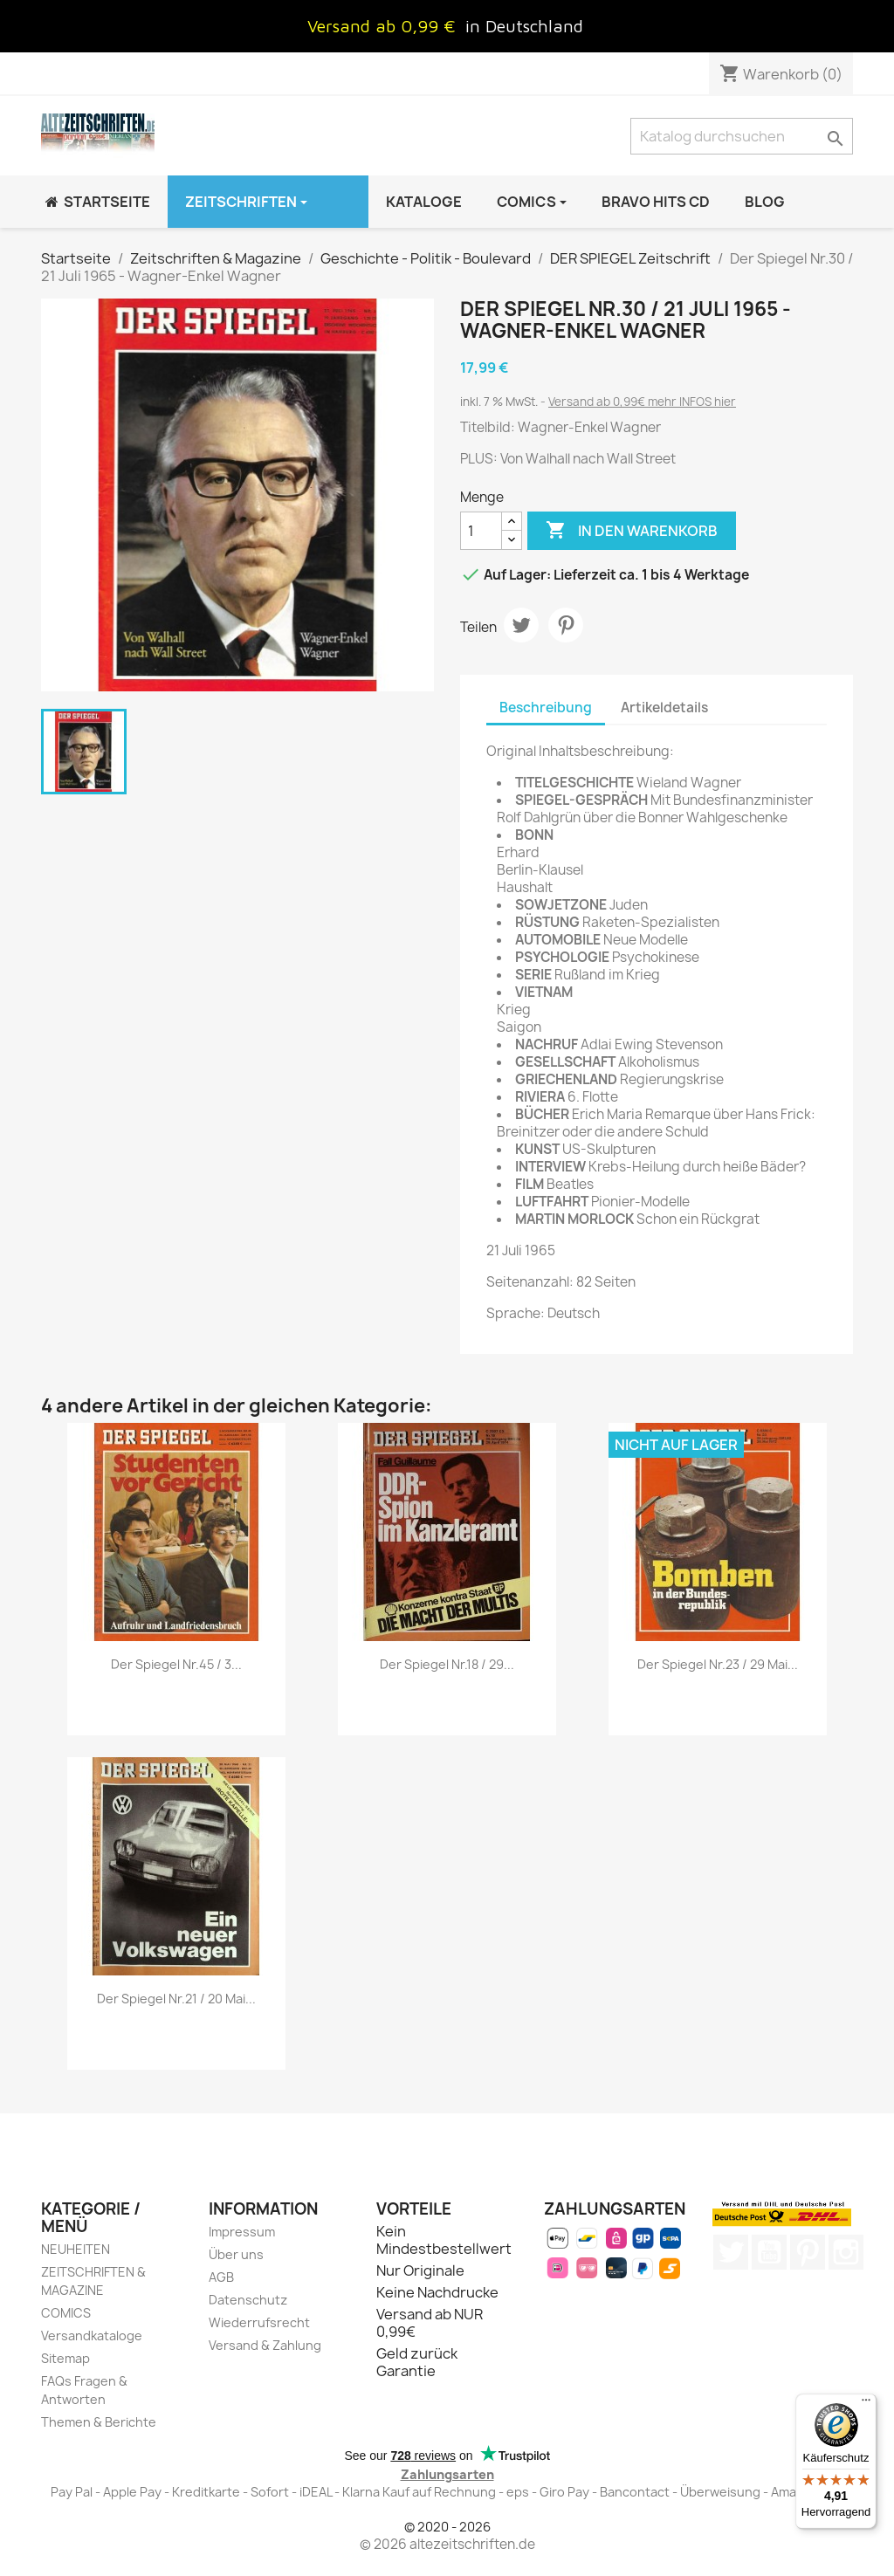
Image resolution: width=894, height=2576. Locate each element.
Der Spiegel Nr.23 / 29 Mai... (717, 1664)
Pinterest (565, 625)
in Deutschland (524, 26)
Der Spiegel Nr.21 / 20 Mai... (176, 1998)
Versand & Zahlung (265, 2345)
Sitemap (65, 2358)
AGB (221, 2277)
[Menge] (481, 531)
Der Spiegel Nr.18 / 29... (447, 1664)
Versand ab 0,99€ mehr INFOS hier (642, 401)
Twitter (730, 2252)
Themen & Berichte (98, 2422)
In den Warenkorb (632, 530)
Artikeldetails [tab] (664, 707)
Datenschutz (248, 2299)
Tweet (521, 625)
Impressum (242, 2231)
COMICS (66, 2313)
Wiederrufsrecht (259, 2322)
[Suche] (741, 136)
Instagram (846, 2252)
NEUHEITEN (75, 2249)
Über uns (236, 2254)
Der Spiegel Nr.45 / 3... (176, 1664)
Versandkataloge (91, 2335)
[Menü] (866, 2404)
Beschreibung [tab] (545, 707)
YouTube (769, 2252)
